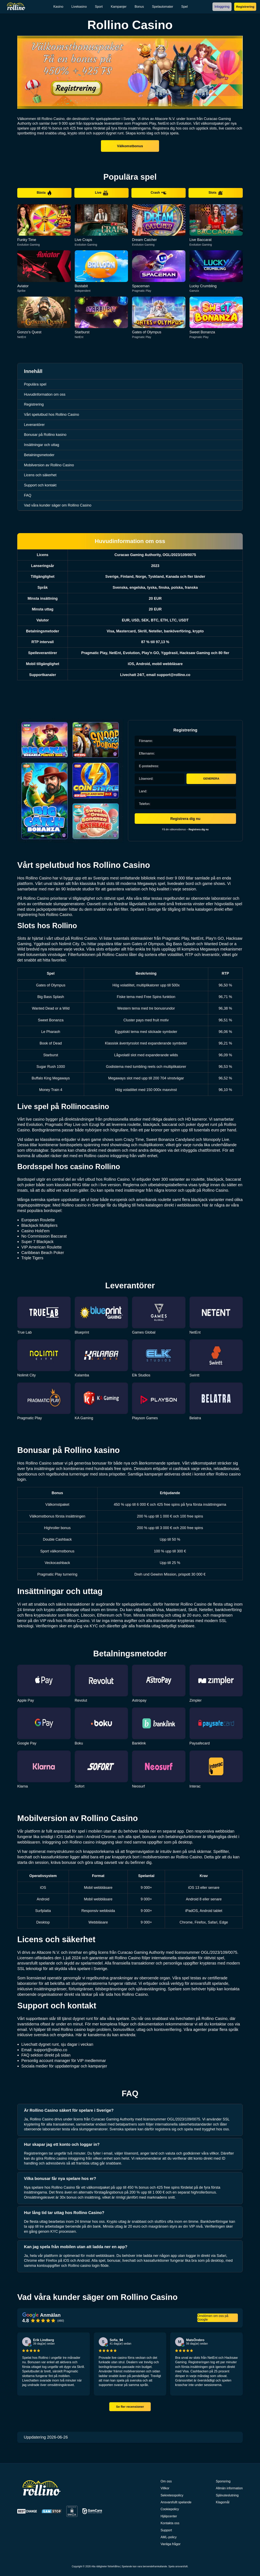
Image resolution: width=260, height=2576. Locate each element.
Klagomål (223, 2502)
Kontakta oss (169, 2523)
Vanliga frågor (170, 2544)
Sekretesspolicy (171, 2495)
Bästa (44, 192)
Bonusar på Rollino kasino (45, 435)
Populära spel (35, 384)
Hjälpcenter (168, 2516)
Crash (158, 192)
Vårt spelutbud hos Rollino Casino (51, 415)
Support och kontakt (40, 485)
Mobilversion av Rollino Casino (49, 465)
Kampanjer (118, 6)
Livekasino (79, 6)
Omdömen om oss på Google (212, 2317)
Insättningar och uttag (41, 445)
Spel (184, 6)
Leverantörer (34, 425)
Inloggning (222, 6)
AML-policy (168, 2537)
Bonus (139, 6)
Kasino (58, 6)
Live (101, 192)
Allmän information (229, 2488)
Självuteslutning (227, 2495)
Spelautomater (162, 6)
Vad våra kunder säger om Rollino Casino (57, 505)
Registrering (245, 6)
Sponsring (223, 2481)
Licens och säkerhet (40, 475)
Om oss (166, 2481)
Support (166, 2530)
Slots (215, 192)
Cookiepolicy (169, 2509)
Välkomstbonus (130, 146)
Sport (99, 6)
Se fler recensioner (130, 2406)
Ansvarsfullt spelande (175, 2502)
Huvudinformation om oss (44, 394)
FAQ (27, 495)
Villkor (164, 2488)
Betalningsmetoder (39, 455)
